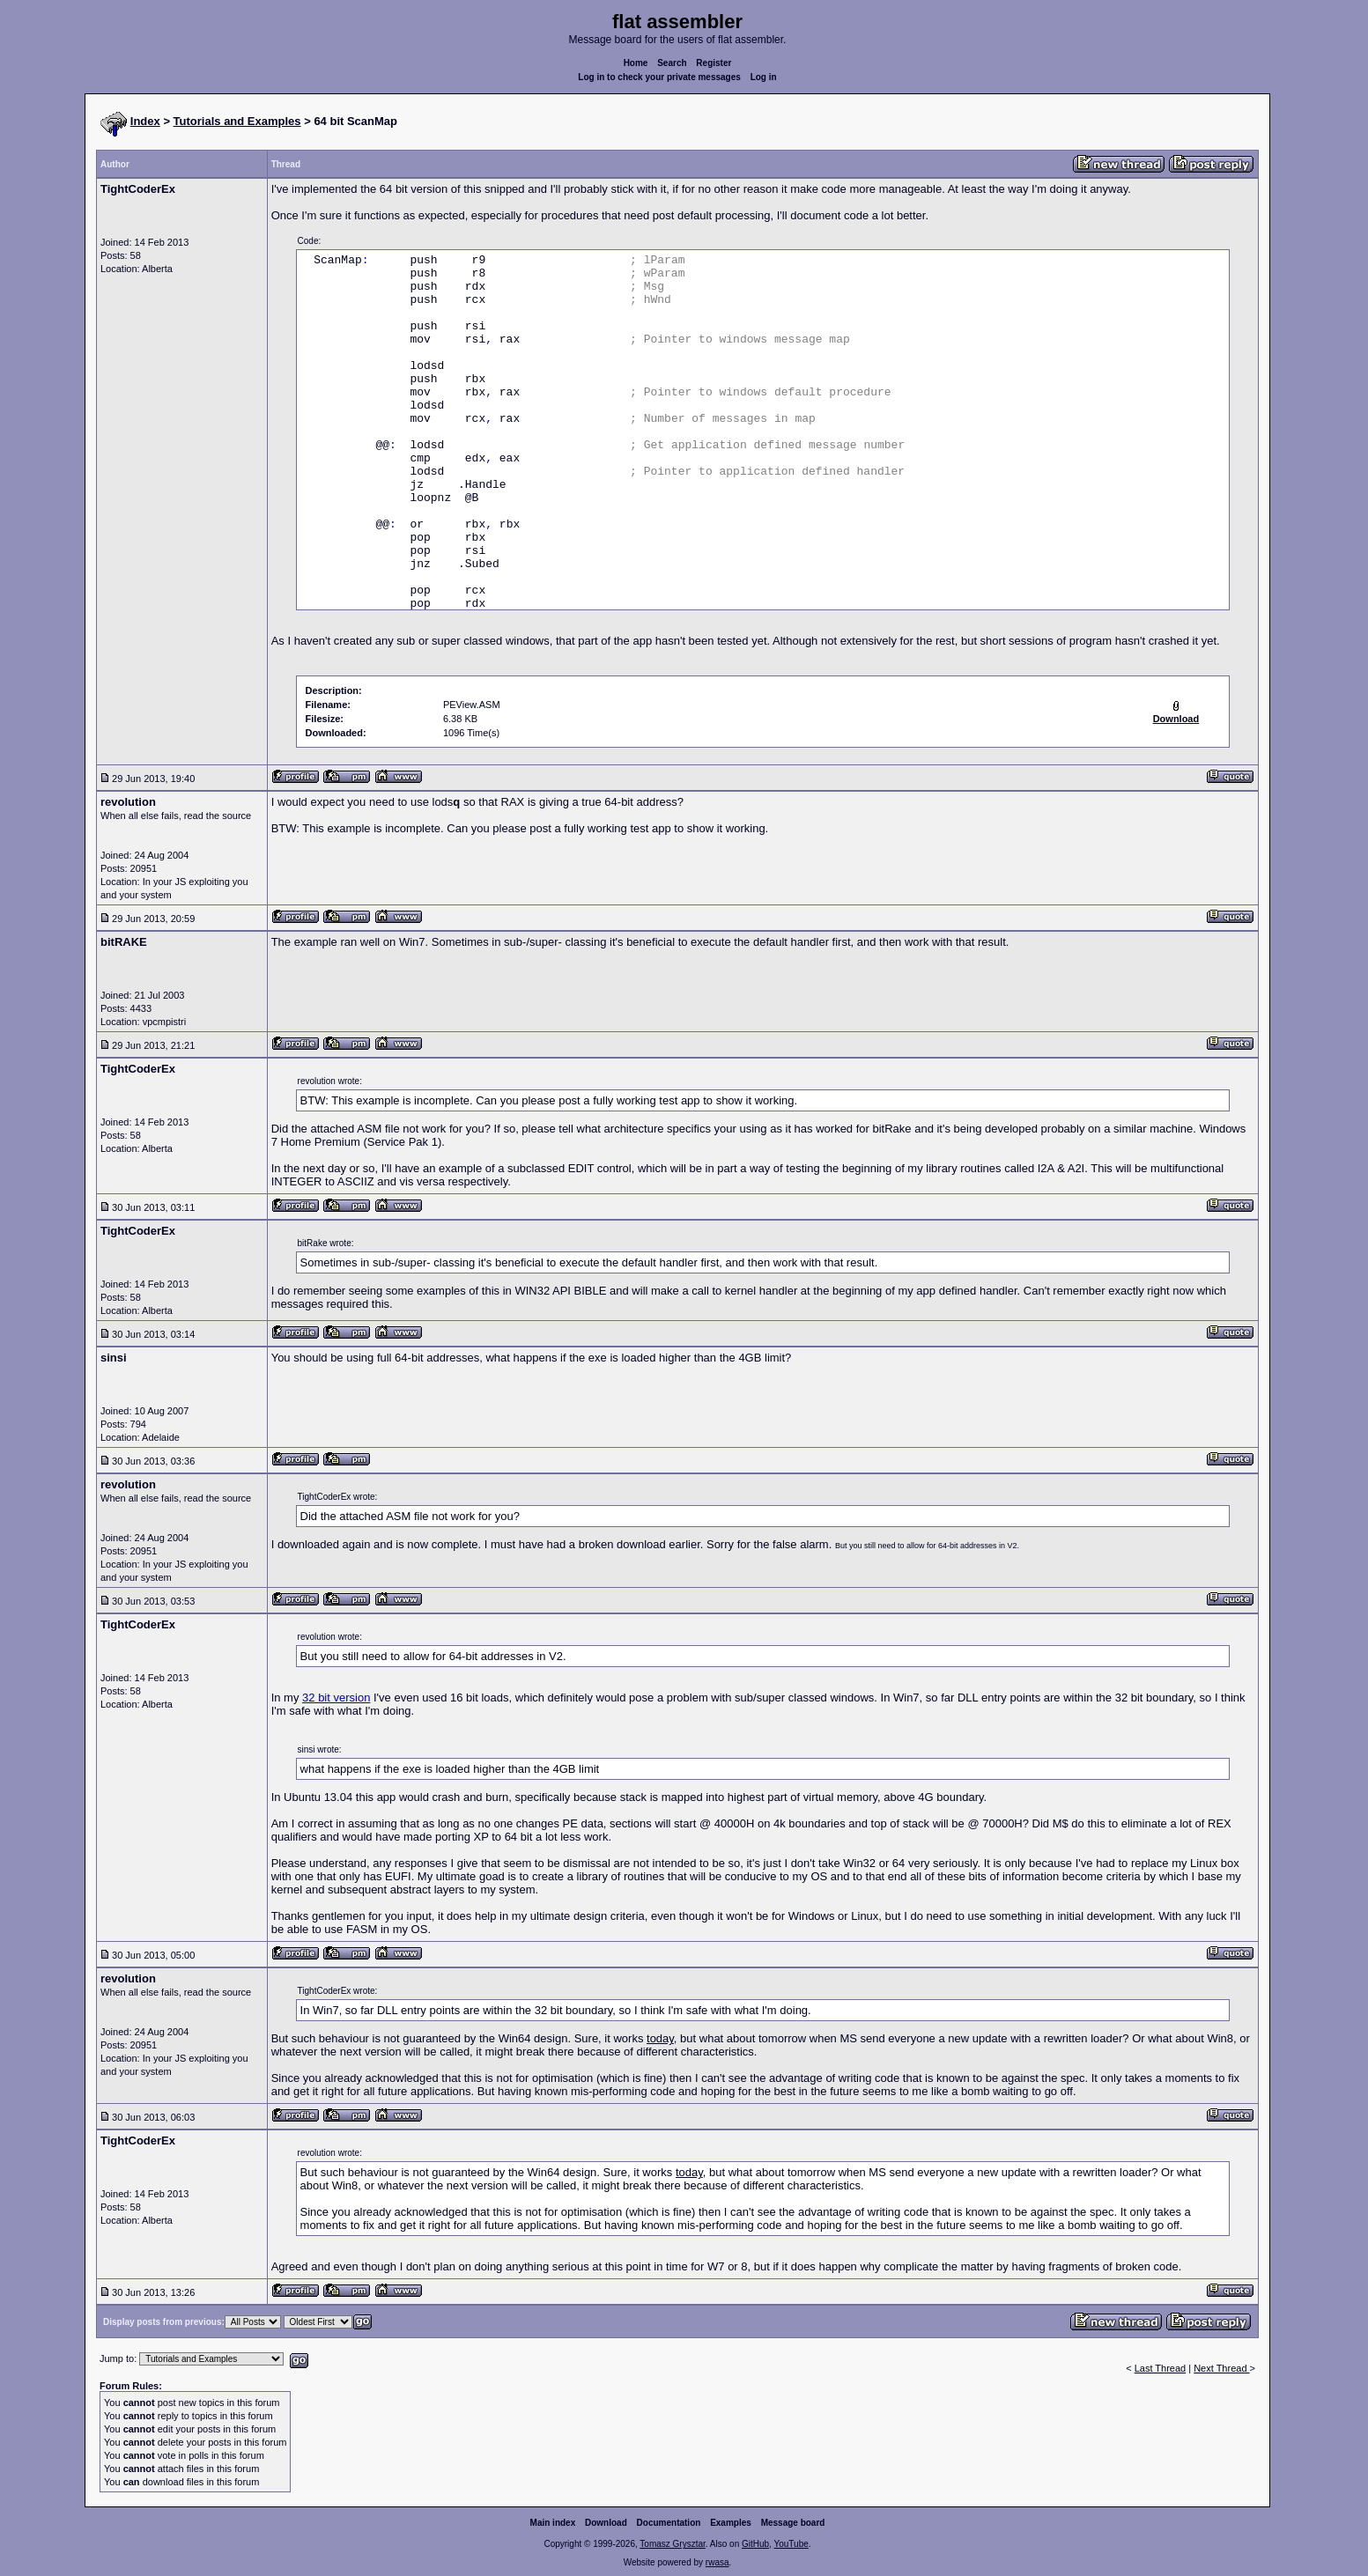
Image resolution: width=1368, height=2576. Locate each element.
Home (636, 63)
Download (606, 2523)
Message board (793, 2523)
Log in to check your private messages (659, 77)
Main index (553, 2523)
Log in (764, 77)
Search (671, 63)
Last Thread (1161, 2368)
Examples (730, 2523)
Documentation (669, 2523)
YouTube (790, 2544)
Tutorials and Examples (237, 121)
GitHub (755, 2544)
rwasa (717, 2562)
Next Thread (1221, 2368)
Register (713, 63)
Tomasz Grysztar (672, 2544)
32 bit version (336, 1697)
